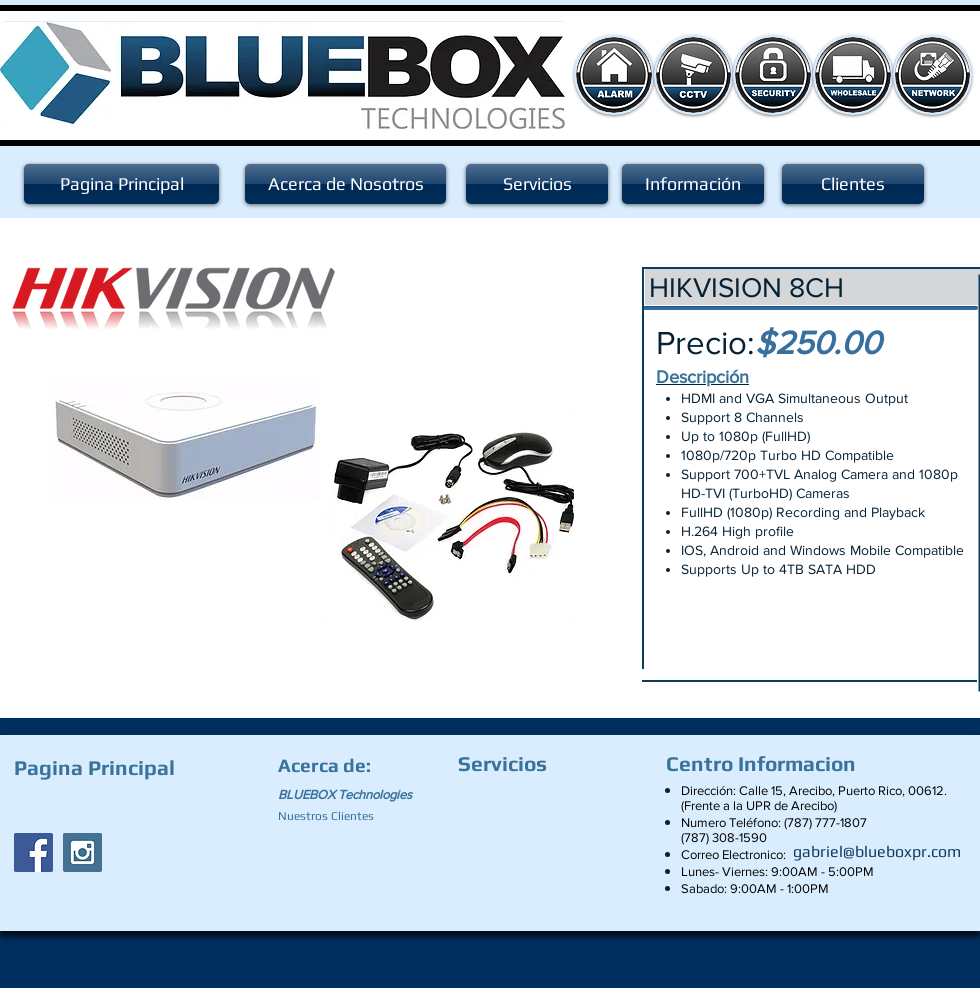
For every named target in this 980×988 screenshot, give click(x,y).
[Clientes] (853, 184)
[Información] (693, 184)
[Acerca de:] (328, 765)
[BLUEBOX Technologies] (357, 795)
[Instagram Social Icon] (82, 852)
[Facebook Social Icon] (33, 852)
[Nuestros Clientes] (334, 816)
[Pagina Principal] (121, 184)
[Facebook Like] (139, 806)
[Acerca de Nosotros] (345, 184)
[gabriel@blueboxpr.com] (877, 852)
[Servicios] (537, 184)
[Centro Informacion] (766, 764)
